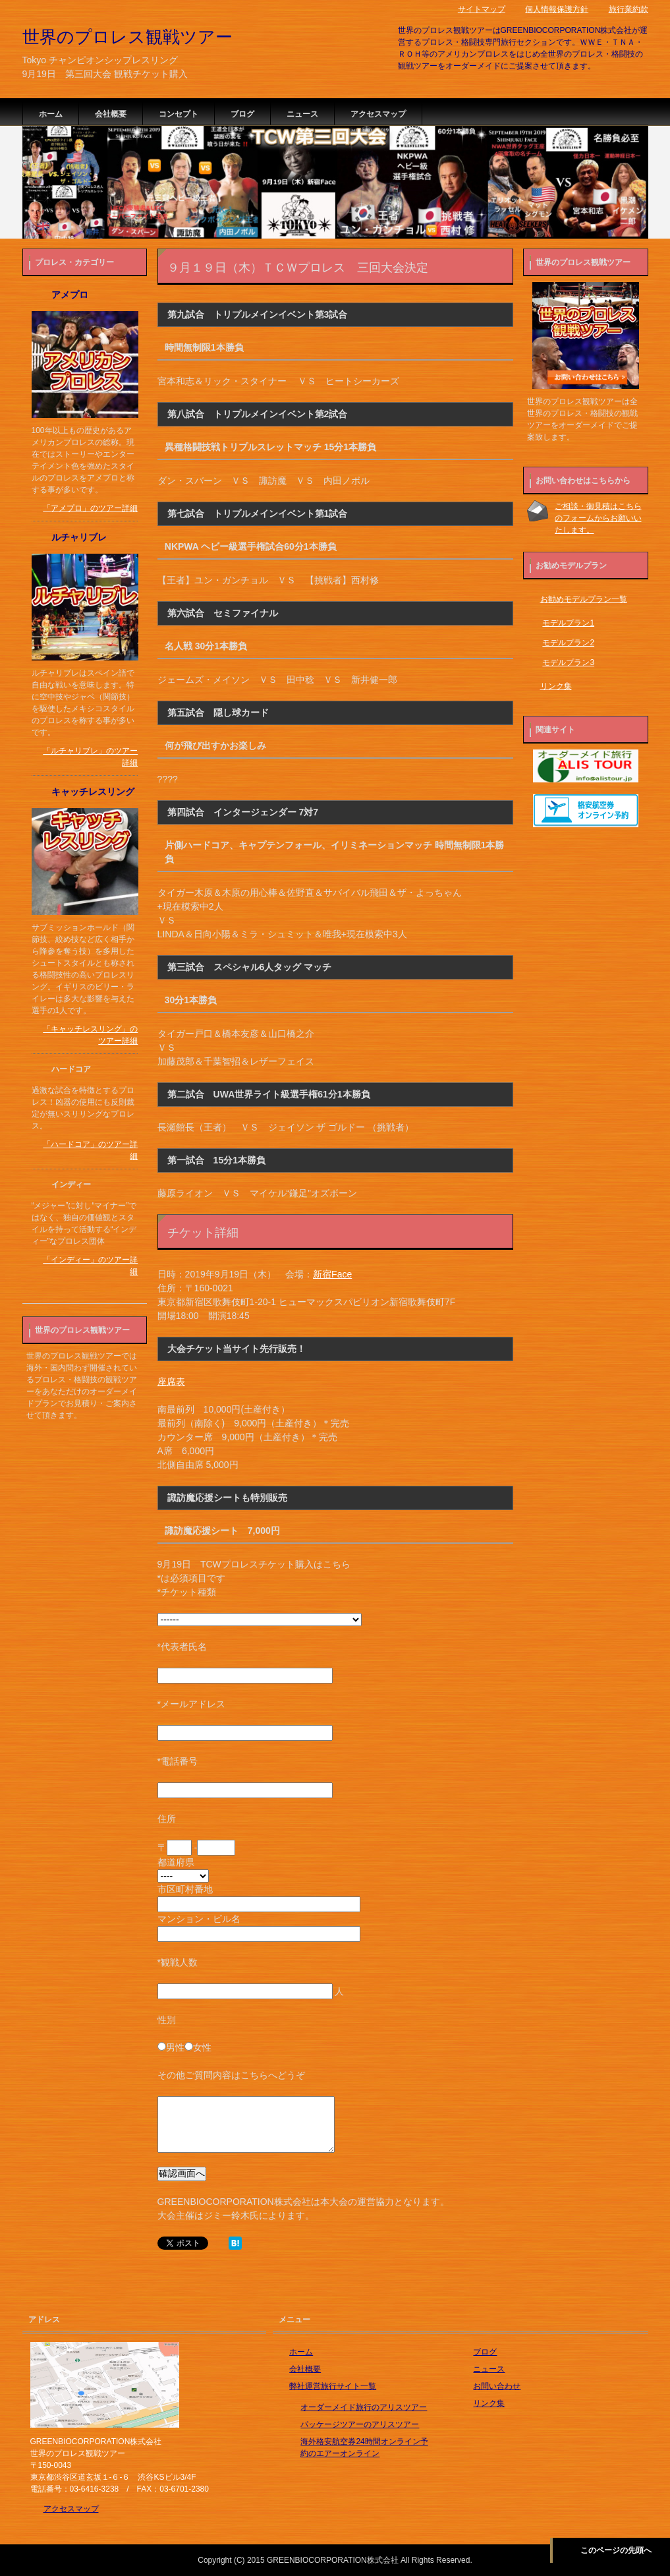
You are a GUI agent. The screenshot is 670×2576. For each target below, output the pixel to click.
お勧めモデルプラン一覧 (583, 599)
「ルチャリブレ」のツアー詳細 (90, 756)
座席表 (171, 1381)
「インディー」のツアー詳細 (90, 1265)
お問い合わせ (496, 2386)
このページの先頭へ (616, 2550)
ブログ (242, 114)
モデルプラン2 (568, 642)
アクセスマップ (378, 114)
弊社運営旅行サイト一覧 (332, 2386)
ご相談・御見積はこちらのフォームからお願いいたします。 (598, 518)
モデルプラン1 (568, 623)
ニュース (302, 114)
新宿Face (332, 1274)
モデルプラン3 (568, 662)
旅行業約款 (628, 9)
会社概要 (110, 114)
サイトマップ (481, 9)
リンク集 (556, 686)
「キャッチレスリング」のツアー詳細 (90, 1034)
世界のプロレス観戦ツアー (127, 37)
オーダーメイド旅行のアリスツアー (363, 2407)
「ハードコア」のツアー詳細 (90, 1150)
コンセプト (178, 114)
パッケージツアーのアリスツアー (359, 2424)
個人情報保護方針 (556, 9)
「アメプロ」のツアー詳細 (90, 508)
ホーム (51, 114)
